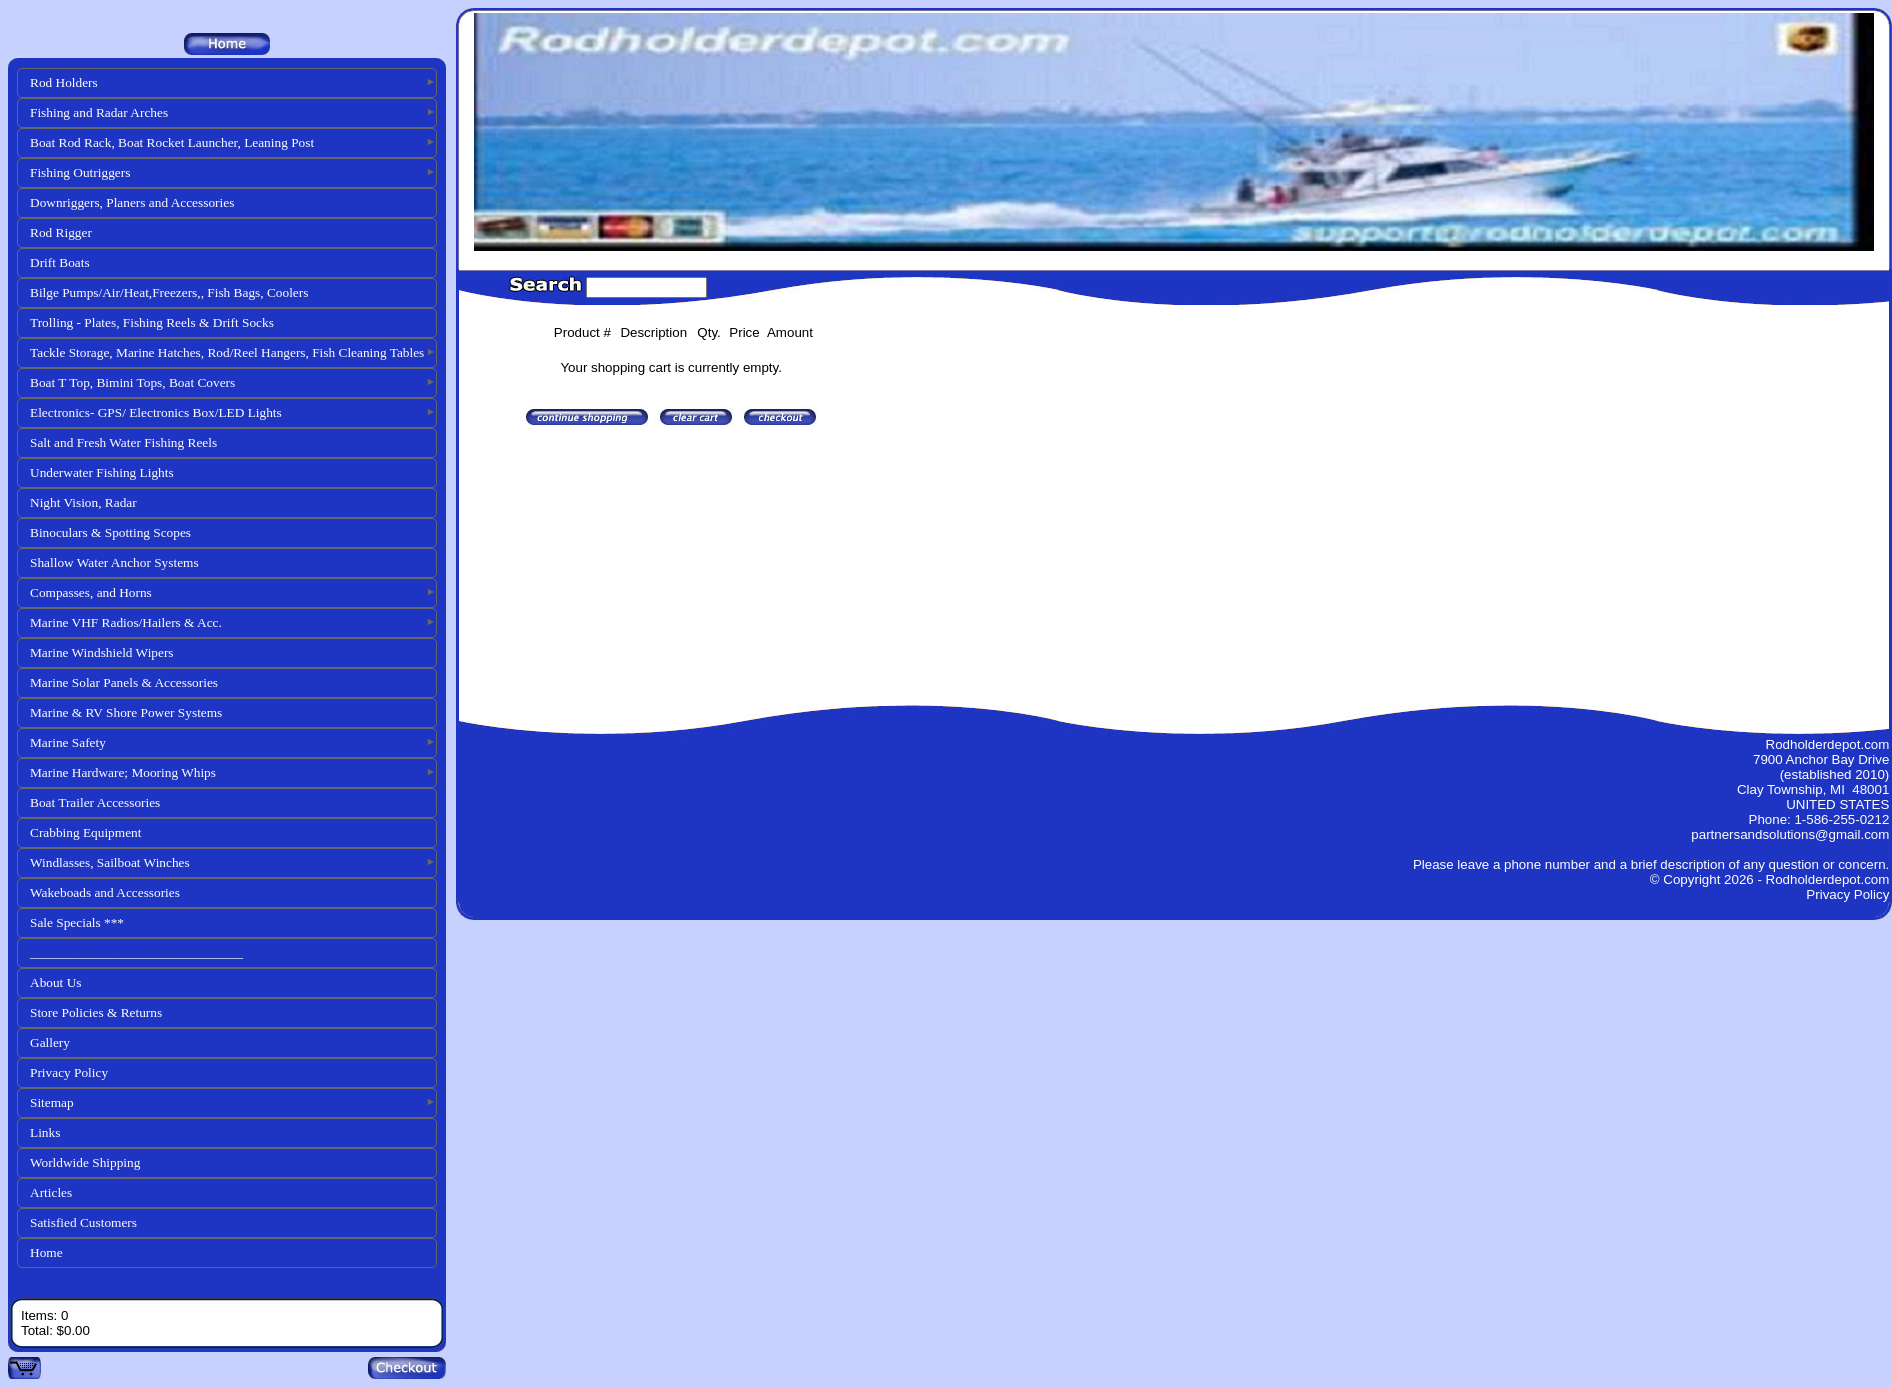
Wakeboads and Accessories (105, 892)
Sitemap (52, 1102)
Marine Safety (68, 742)
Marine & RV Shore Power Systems (126, 712)
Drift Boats (60, 262)
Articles (51, 1192)
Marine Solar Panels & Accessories (124, 682)
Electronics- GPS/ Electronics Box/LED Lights (156, 412)
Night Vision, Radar (83, 502)
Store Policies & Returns (96, 1012)
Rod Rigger (61, 232)
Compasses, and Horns (91, 592)
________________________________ (136, 952)
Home (46, 1252)
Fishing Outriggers (80, 172)
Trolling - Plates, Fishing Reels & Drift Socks (152, 322)
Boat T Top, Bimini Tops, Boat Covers (132, 382)
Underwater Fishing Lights (102, 472)
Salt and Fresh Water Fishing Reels (123, 442)
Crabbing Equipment (85, 832)
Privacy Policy (69, 1072)
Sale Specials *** (77, 922)
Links (45, 1132)
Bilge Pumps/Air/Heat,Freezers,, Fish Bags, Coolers (169, 292)
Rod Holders (64, 82)
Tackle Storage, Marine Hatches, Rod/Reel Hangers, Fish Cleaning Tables (227, 352)
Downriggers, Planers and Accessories (132, 202)
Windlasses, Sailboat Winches (110, 862)
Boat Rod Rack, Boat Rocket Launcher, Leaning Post (172, 142)
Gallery (50, 1042)
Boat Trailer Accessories (95, 802)
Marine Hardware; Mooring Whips (123, 772)
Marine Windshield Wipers (102, 652)
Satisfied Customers (83, 1222)
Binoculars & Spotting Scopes (110, 532)
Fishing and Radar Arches (99, 112)
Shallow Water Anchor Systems (114, 562)
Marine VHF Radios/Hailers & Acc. (126, 622)
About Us (55, 982)
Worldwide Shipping (85, 1162)
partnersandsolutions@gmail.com (1790, 834)
